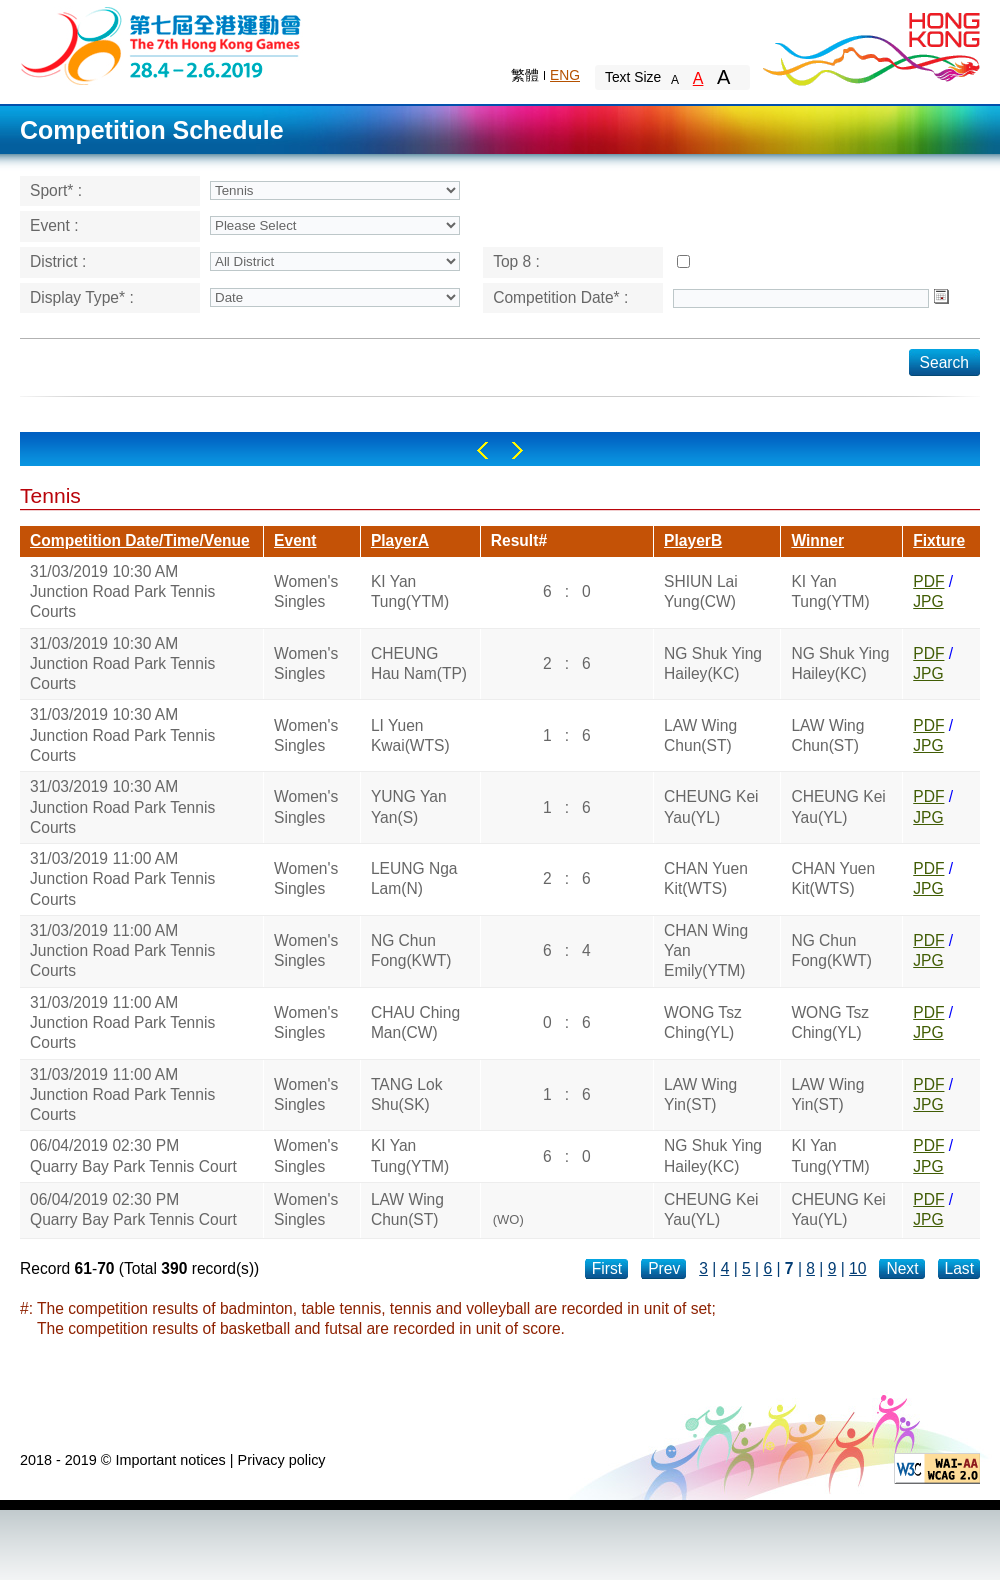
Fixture (939, 540)
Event (295, 540)
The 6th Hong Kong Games (161, 44)
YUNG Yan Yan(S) (409, 806)
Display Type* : (82, 297)
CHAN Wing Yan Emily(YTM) (706, 951)
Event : (54, 225)
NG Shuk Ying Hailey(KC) (713, 663)
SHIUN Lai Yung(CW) (701, 591)
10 (857, 1268)
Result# (519, 540)
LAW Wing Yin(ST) (700, 1094)
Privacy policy (282, 1460)
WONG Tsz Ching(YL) (703, 1022)
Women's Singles (306, 591)
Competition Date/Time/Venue (140, 540)
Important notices (170, 1460)
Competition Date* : (560, 297)
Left (482, 450)
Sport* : (56, 190)
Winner (817, 540)
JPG (928, 601)
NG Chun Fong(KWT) (411, 950)
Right (517, 450)
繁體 (525, 75)
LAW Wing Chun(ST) (700, 735)
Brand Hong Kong (870, 45)
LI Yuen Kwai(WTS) (410, 735)
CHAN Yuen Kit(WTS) (706, 878)
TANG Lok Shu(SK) (407, 1094)
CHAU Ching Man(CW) (415, 1022)
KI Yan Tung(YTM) (410, 591)
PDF (928, 581)
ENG (565, 75)
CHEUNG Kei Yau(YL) (711, 806)
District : (58, 261)
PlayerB (693, 540)
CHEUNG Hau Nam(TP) (419, 663)
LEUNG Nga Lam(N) (414, 878)
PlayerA (400, 540)
